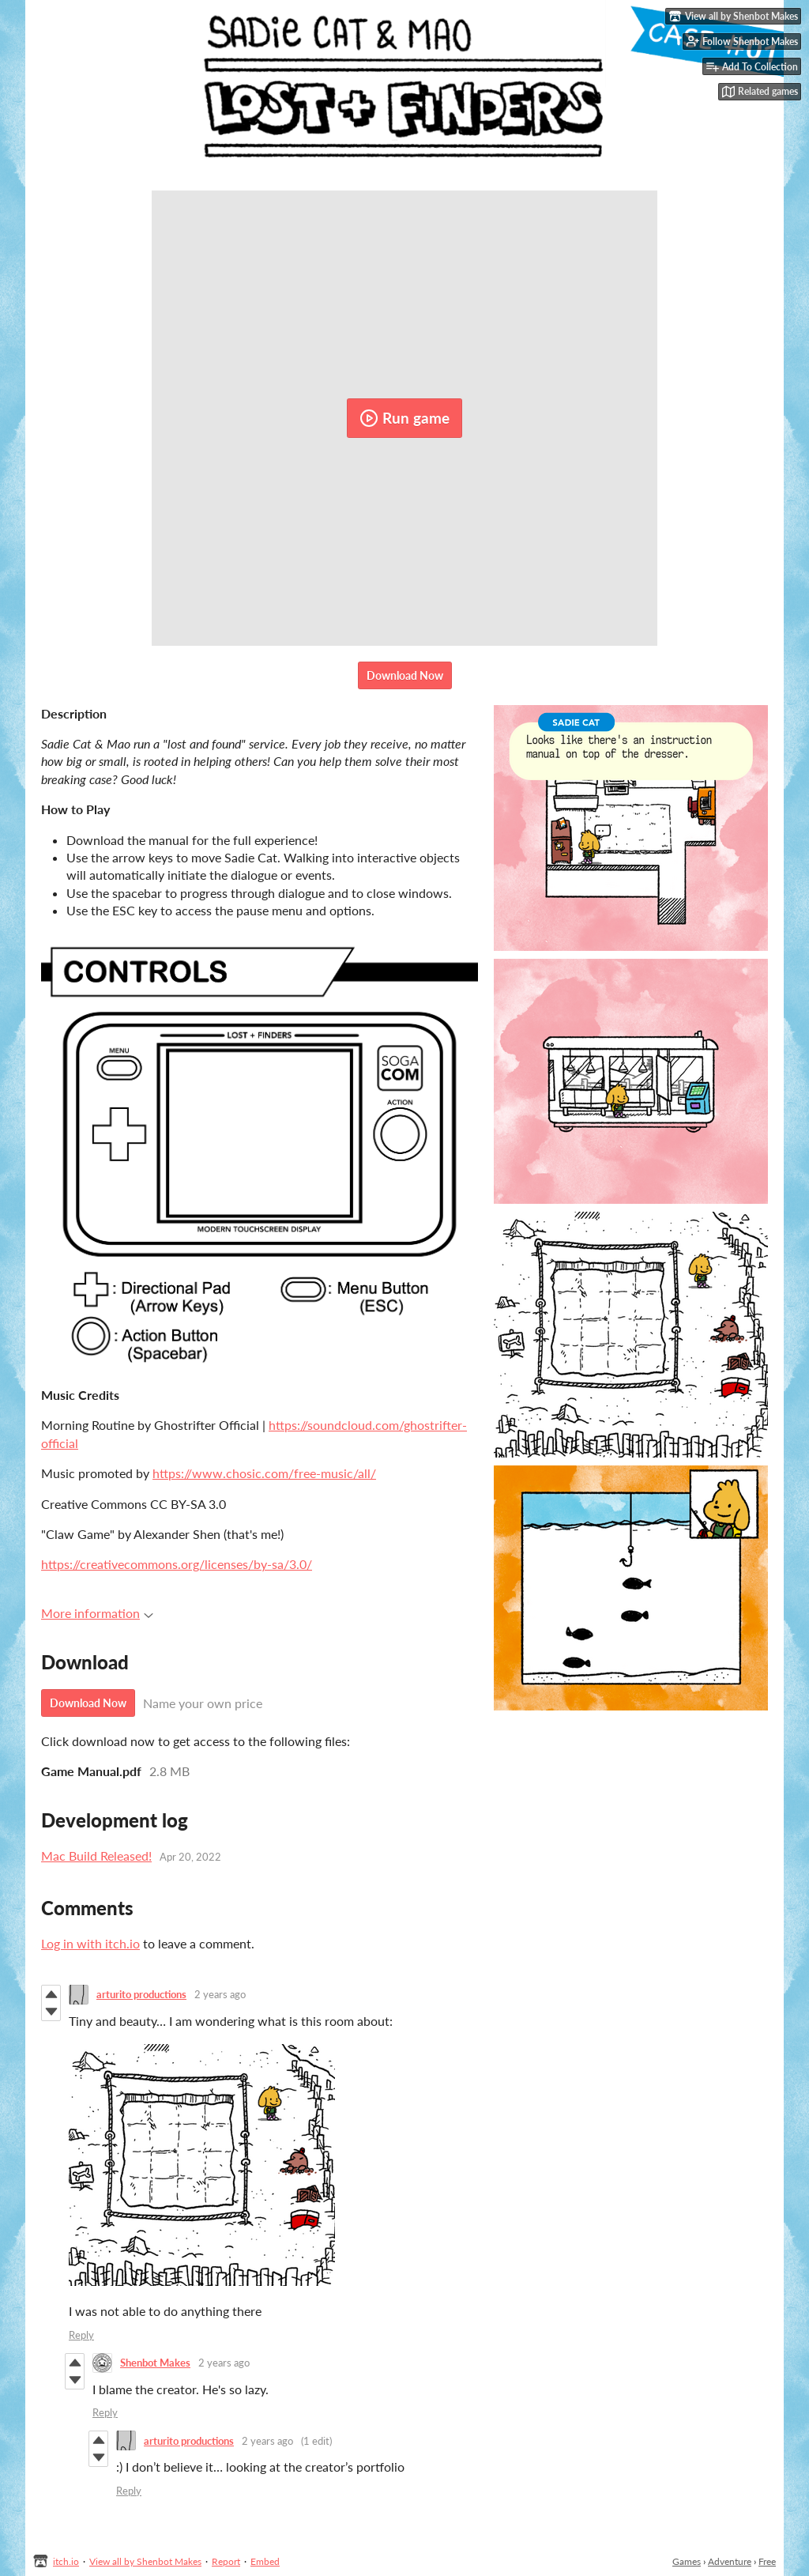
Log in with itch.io (90, 1943)
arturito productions (141, 1994)
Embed (265, 2561)
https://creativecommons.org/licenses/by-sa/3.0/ (176, 1563)
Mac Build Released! (96, 1855)
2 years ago (220, 1994)
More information (97, 1612)
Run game (404, 418)
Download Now (405, 675)
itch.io (66, 2561)
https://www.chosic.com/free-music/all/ (264, 1472)
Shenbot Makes (155, 2362)
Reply (81, 2335)
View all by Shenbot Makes (145, 2561)
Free (767, 2561)
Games (686, 2561)
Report (226, 2561)
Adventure (729, 2561)
